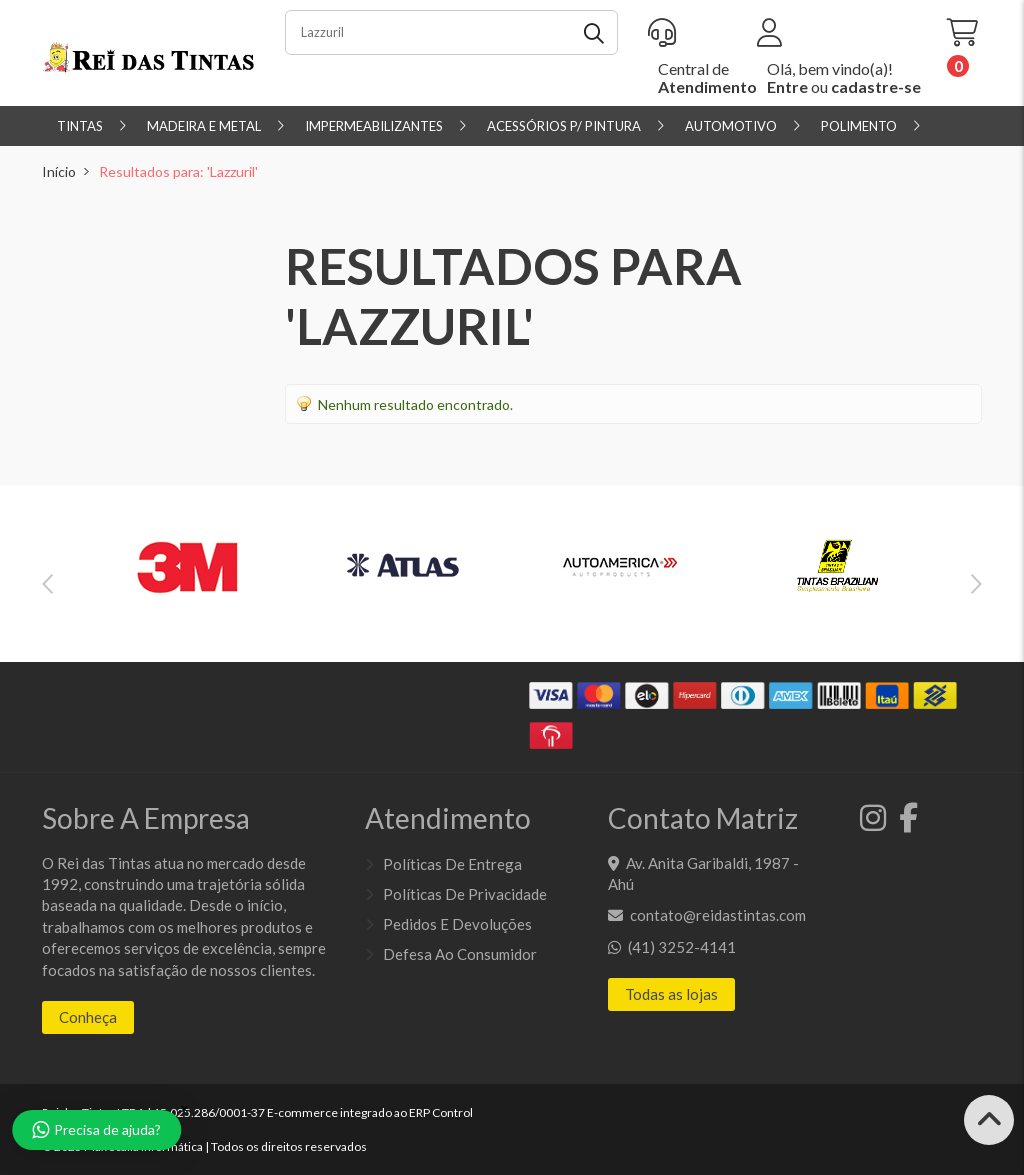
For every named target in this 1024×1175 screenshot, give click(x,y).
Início (59, 171)
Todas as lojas (671, 994)
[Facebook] (903, 823)
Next (976, 584)
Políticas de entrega (452, 864)
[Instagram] (869, 823)
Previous (47, 584)
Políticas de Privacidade (465, 894)
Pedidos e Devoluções (457, 924)
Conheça (88, 1017)
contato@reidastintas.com (718, 915)
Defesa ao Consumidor (460, 954)
